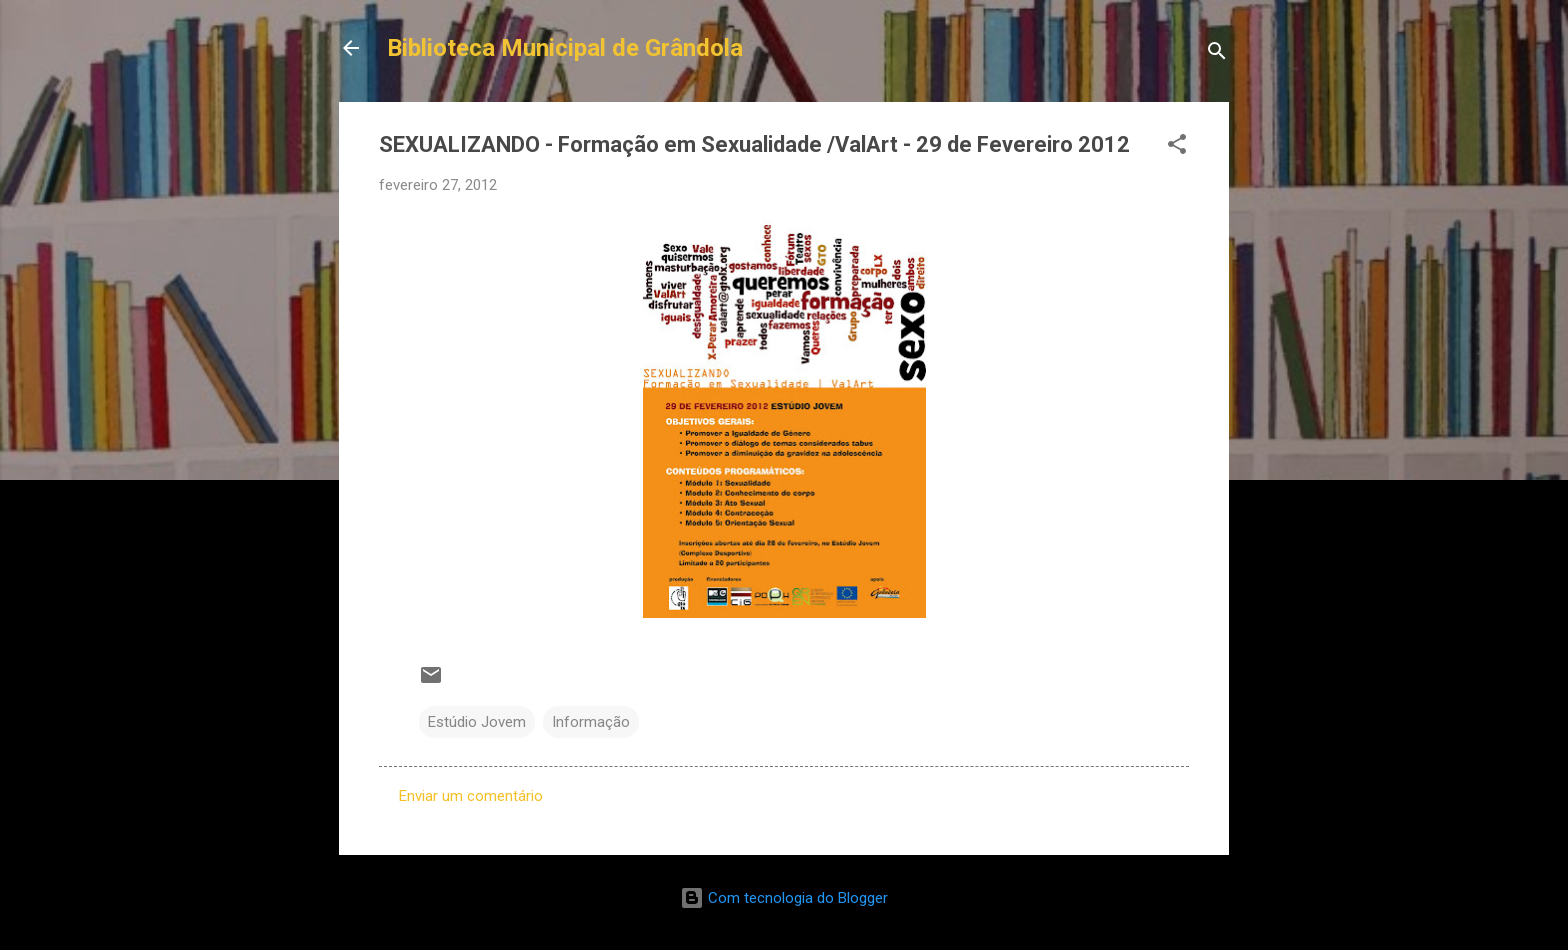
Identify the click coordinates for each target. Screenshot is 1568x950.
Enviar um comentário (471, 796)
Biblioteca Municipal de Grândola (565, 48)
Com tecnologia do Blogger (784, 898)
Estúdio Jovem (477, 722)
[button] (1177, 147)
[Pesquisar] (1217, 54)
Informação (591, 722)
